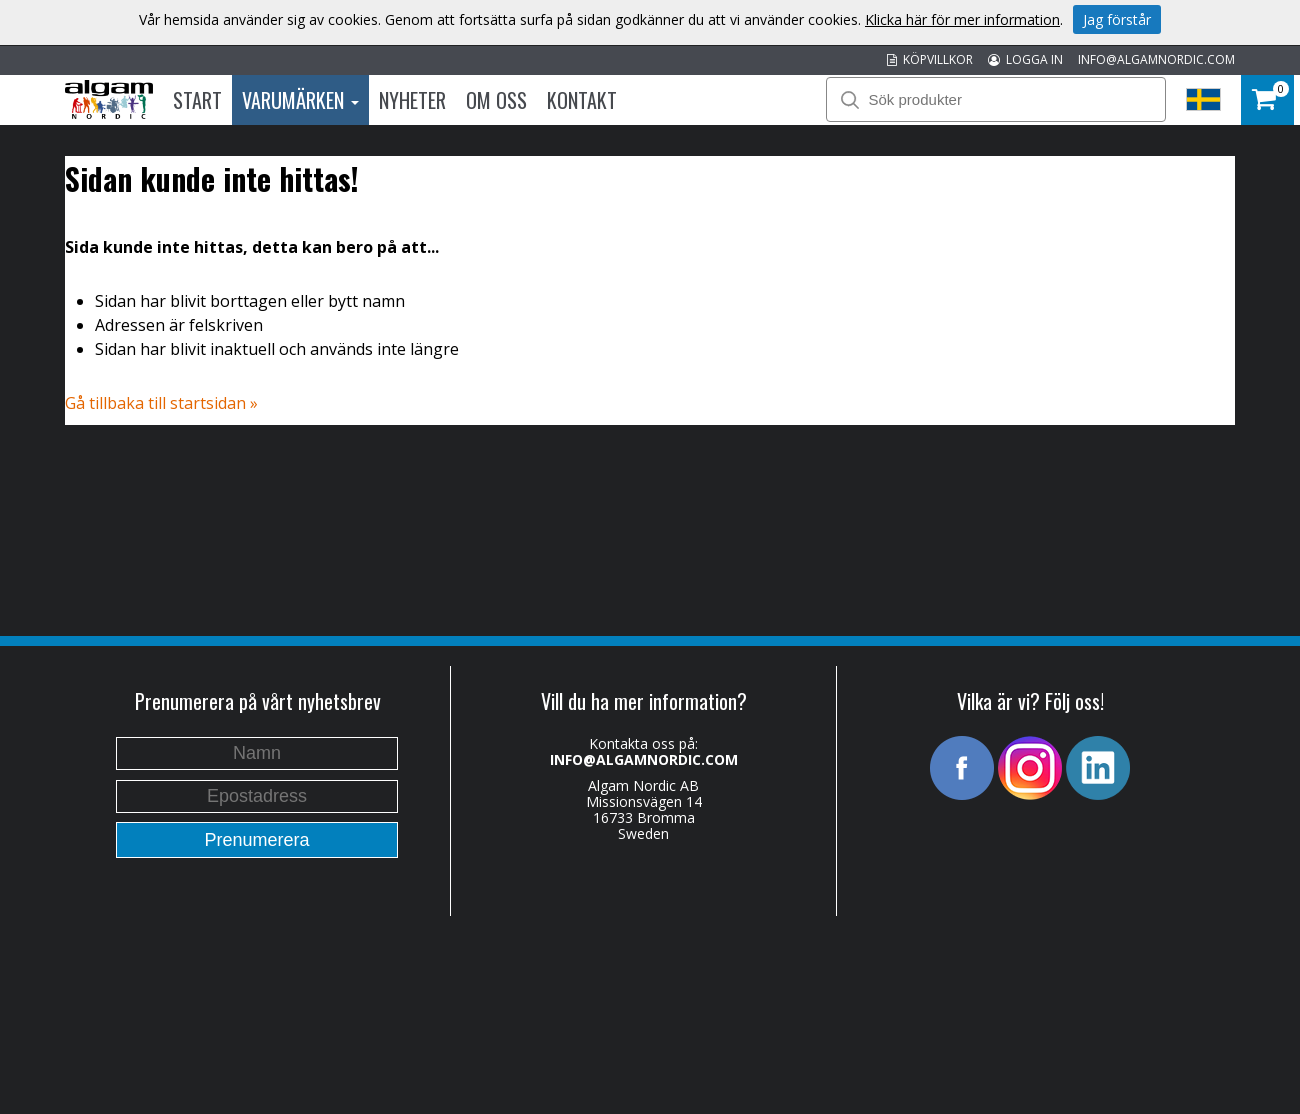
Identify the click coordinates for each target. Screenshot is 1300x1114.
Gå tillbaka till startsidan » (161, 403)
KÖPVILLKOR (930, 59)
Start (197, 100)
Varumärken (300, 100)
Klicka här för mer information (962, 19)
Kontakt (582, 100)
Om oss (496, 100)
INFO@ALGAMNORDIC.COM (1156, 59)
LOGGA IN (1025, 59)
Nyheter (412, 100)
